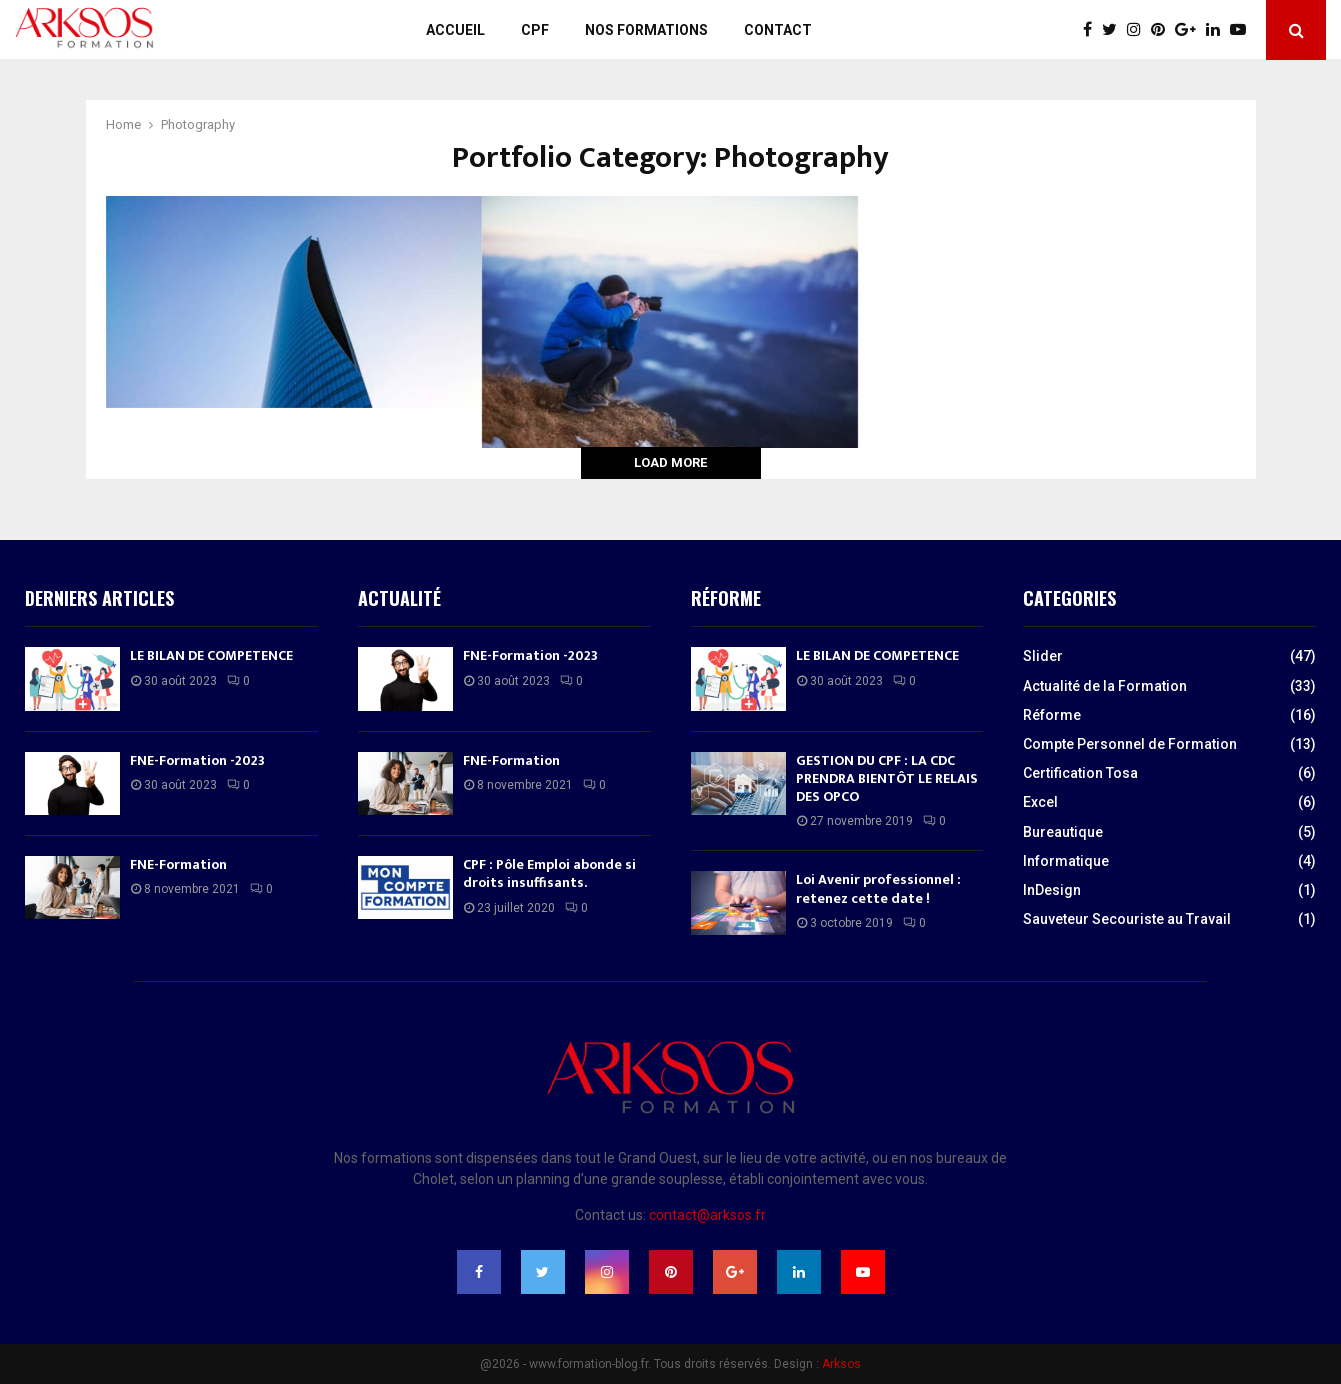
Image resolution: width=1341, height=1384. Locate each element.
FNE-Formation (178, 864)
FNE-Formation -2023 (197, 760)
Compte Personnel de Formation (1130, 744)
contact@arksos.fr (707, 1215)
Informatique (1066, 861)
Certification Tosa (1080, 773)
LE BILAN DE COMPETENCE (211, 655)
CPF (535, 30)
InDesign (1052, 890)
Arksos (841, 1364)
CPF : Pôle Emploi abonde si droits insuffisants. (549, 873)
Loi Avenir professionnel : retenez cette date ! (878, 888)
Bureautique (1063, 832)
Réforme (1052, 715)
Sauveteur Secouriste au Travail (1127, 919)
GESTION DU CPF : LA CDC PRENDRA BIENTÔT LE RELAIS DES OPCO (887, 778)
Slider (1043, 656)
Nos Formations (646, 30)
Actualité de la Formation (1105, 686)
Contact (778, 30)
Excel (1040, 802)
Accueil (455, 30)
